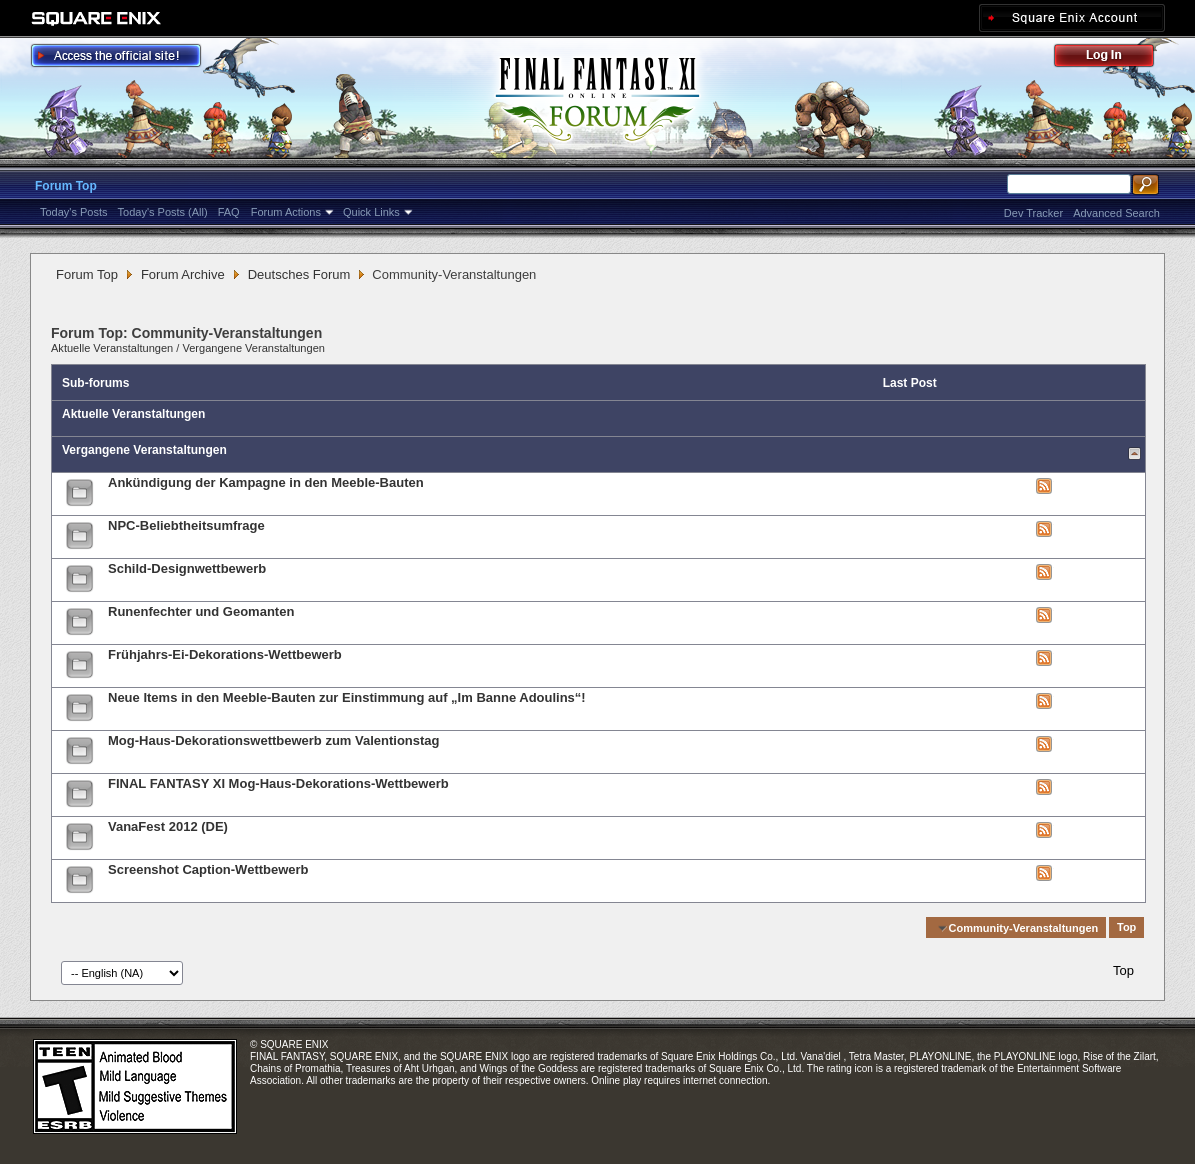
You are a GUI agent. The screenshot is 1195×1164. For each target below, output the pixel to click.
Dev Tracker (1033, 213)
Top (1126, 928)
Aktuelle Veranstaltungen (112, 348)
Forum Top (66, 186)
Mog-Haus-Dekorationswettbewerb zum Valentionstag (274, 740)
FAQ (229, 212)
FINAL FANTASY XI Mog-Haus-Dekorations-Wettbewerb (278, 783)
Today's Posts (74, 212)
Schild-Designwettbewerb (187, 568)
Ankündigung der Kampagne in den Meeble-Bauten (266, 482)
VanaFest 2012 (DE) (168, 826)
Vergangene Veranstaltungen (253, 348)
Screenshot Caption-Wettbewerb (208, 869)
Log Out (1114, 58)
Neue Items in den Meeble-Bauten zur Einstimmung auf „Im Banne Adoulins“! (347, 697)
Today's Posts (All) (163, 212)
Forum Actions (286, 212)
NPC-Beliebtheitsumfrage (186, 525)
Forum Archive (183, 274)
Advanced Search (1116, 213)
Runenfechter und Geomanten (201, 611)
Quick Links (371, 212)
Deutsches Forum (299, 274)
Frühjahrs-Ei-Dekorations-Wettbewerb (225, 654)
